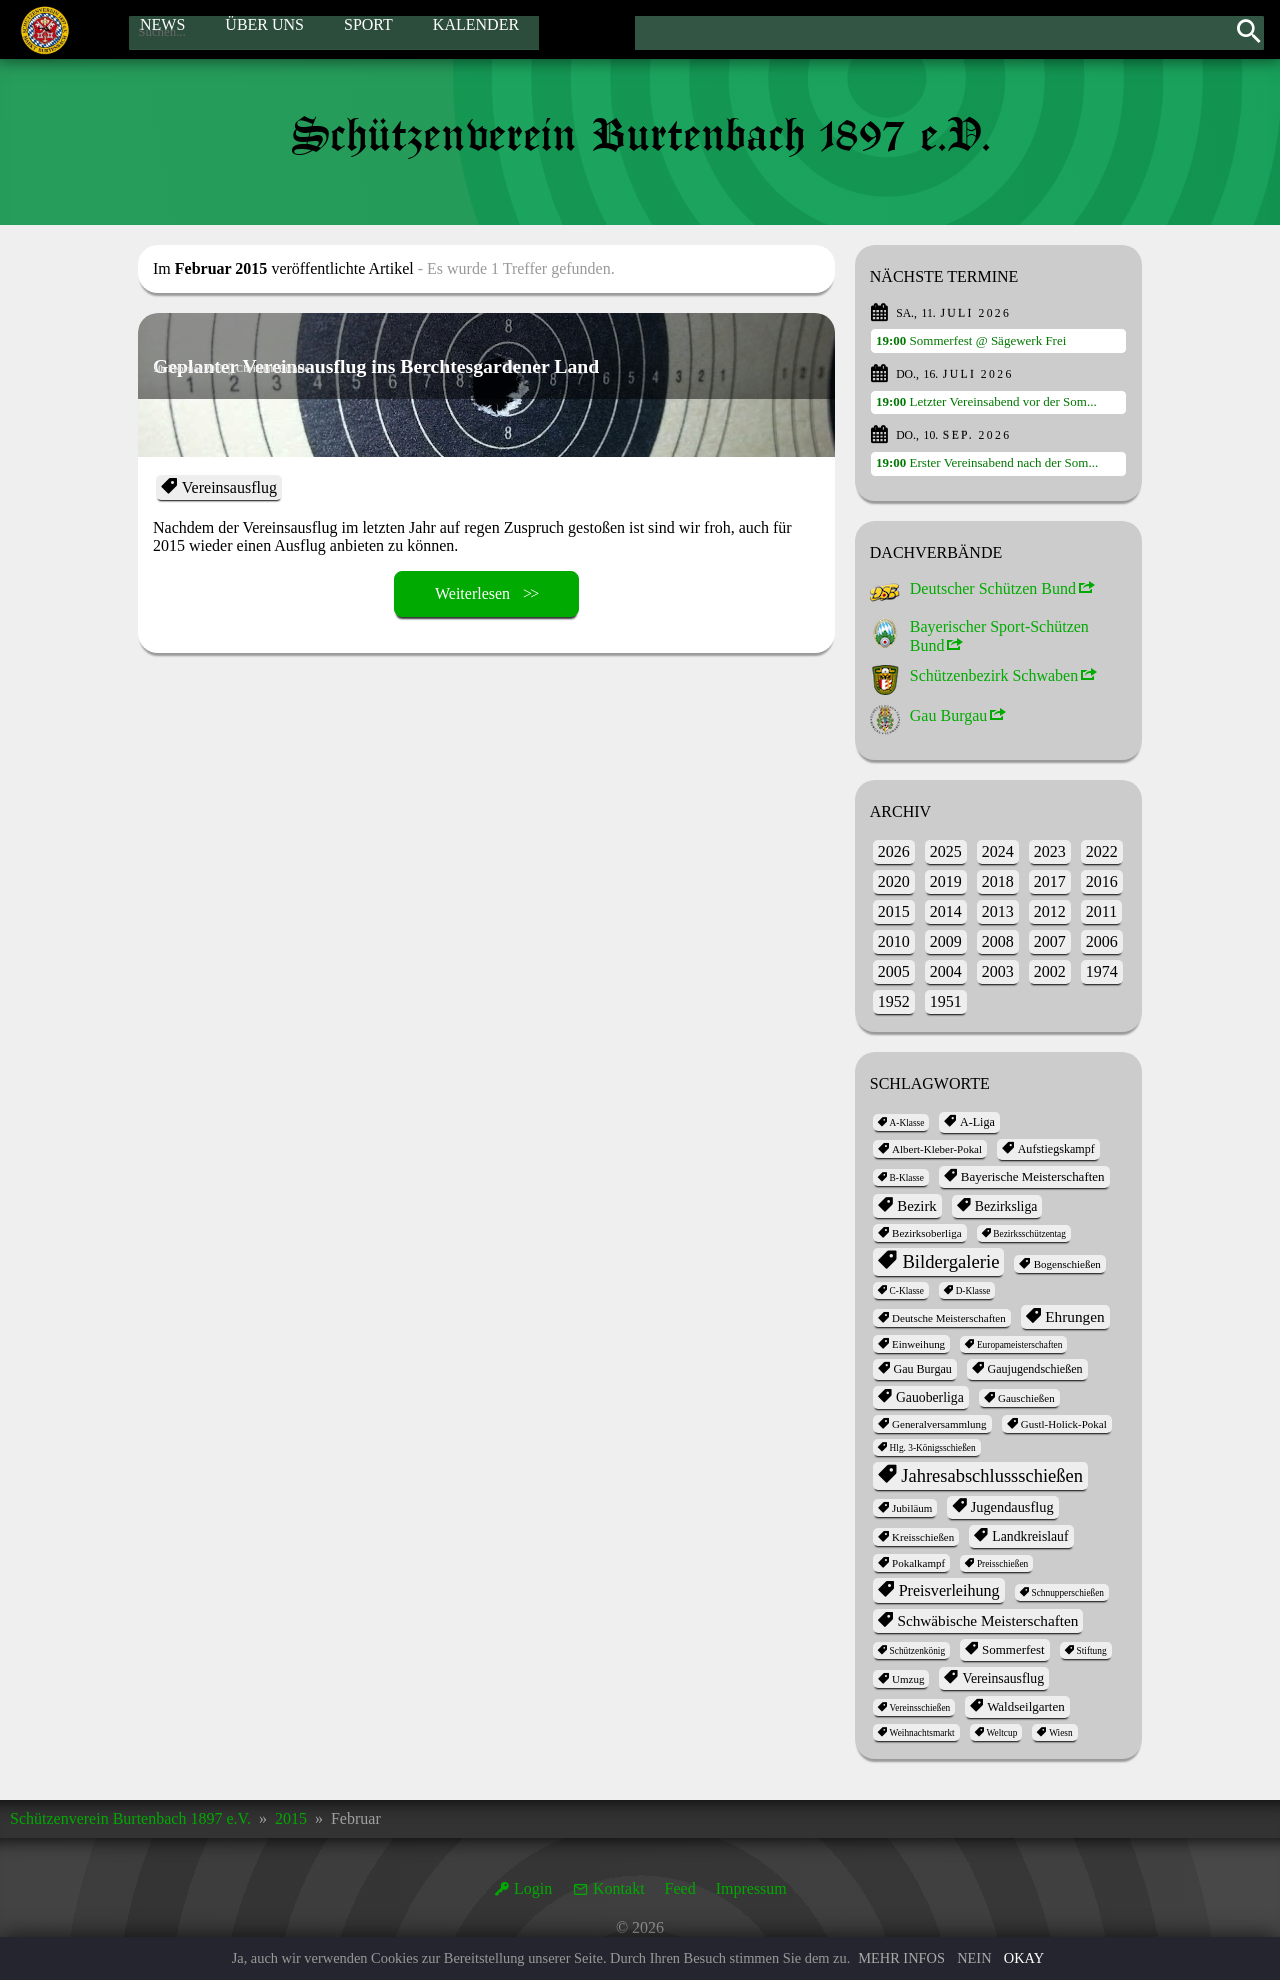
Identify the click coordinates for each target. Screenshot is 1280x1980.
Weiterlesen (472, 593)
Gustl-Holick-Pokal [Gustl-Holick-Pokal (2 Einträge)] (1064, 1424)
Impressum (751, 1888)
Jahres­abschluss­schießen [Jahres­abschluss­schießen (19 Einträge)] (992, 1476)
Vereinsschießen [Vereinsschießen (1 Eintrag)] (920, 1708)
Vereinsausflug (229, 487)
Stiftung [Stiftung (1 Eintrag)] (1092, 1651)
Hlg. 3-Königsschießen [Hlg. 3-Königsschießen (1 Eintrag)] (933, 1448)
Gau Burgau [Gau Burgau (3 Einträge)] (922, 1369)
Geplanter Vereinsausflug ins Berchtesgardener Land (425, 398)
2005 (894, 971)
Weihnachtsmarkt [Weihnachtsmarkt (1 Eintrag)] (922, 1733)
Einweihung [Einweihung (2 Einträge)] (918, 1344)
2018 (998, 881)
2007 (1050, 941)
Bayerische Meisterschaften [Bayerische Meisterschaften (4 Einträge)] (1033, 1176)
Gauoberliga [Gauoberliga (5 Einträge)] (930, 1397)
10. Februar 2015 (196, 368)
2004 (946, 971)
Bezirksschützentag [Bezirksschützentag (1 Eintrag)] (1029, 1234)
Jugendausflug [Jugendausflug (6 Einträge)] (1012, 1507)
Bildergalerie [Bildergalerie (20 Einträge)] (950, 1261)
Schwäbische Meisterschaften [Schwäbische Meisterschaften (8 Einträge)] (987, 1620)
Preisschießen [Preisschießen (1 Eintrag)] (1002, 1564)
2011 (1101, 911)
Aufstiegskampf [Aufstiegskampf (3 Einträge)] (1056, 1149)
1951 (946, 1001)
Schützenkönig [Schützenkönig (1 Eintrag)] (917, 1651)
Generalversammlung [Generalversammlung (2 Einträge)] (939, 1424)
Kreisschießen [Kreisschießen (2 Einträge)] (923, 1537)
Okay (1024, 1958)
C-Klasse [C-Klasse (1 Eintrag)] (907, 1291)
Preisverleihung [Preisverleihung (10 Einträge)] (949, 1590)
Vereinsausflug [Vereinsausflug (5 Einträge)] (1004, 1678)
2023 (1050, 851)
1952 (894, 1001)
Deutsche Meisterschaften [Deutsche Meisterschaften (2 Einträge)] (949, 1318)
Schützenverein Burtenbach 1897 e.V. (130, 1818)
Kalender (476, 28)
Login (533, 1888)
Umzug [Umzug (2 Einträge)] (908, 1679)
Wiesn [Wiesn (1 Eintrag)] (1060, 1733)
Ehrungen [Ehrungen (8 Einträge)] (1074, 1316)
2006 (1102, 941)
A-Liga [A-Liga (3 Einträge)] (977, 1122)
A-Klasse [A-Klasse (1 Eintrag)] (907, 1123)
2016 (1102, 881)
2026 (894, 851)
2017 (1050, 881)
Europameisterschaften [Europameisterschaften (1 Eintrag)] (1019, 1345)
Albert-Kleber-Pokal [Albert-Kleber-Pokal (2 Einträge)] (937, 1149)
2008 (998, 941)
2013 (998, 911)
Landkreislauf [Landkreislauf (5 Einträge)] (1030, 1536)
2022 (1102, 851)
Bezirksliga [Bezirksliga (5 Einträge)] (1006, 1206)
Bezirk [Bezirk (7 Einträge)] (916, 1206)
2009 (946, 941)
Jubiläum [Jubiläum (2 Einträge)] (912, 1508)
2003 (998, 971)
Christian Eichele (296, 368)
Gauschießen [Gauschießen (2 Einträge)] (1026, 1398)
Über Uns (264, 28)
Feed (680, 1888)
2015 (894, 911)
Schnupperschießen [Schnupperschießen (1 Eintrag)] (1067, 1593)
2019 (946, 881)
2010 (894, 941)
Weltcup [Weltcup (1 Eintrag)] (1001, 1733)
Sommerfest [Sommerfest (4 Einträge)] (1013, 1649)
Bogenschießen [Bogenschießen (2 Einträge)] (1067, 1264)
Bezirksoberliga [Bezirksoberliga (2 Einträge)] (926, 1233)
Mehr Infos (901, 1958)
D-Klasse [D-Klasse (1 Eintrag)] (973, 1291)
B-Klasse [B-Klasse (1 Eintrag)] (907, 1178)
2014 (946, 911)
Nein (974, 1958)
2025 (946, 851)
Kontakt (619, 1888)
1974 (1102, 971)
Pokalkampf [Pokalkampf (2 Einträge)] (918, 1563)
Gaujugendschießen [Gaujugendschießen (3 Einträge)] (1034, 1369)
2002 (1050, 971)
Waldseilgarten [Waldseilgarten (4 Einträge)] (1026, 1706)
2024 (998, 851)
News (162, 28)
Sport (368, 28)
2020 (894, 881)
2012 (1050, 911)
